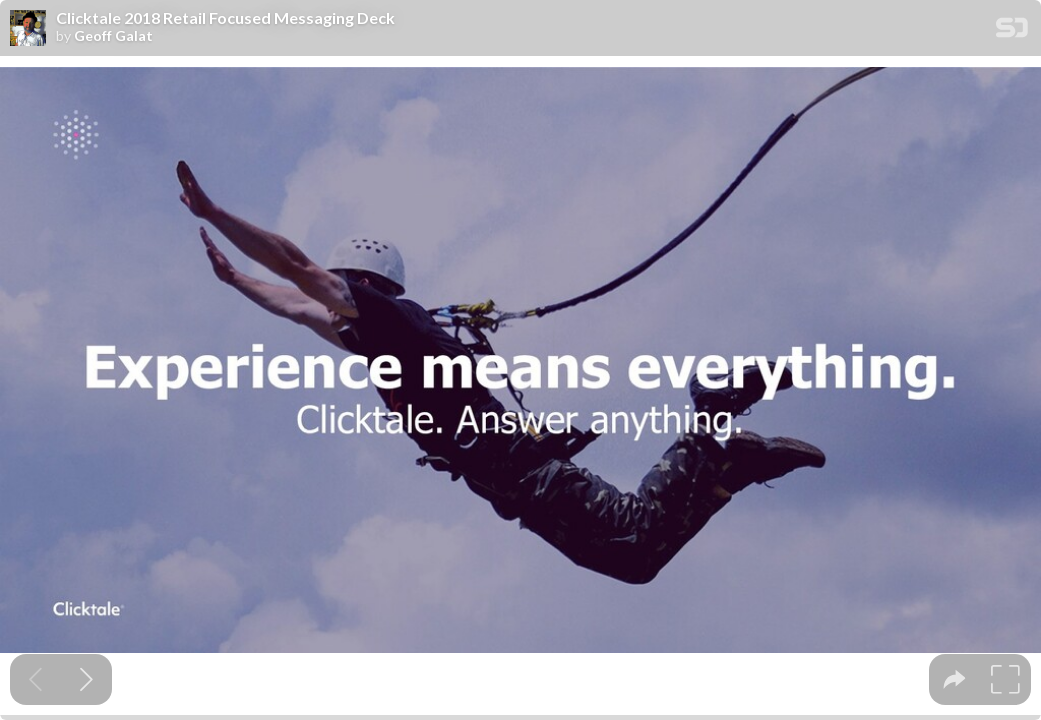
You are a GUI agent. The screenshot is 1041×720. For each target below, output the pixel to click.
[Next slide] (86, 679)
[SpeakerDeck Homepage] (1012, 31)
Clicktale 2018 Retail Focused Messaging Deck (225, 18)
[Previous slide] (35, 679)
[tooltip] (954, 679)
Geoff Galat (113, 36)
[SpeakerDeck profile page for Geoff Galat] (28, 29)
